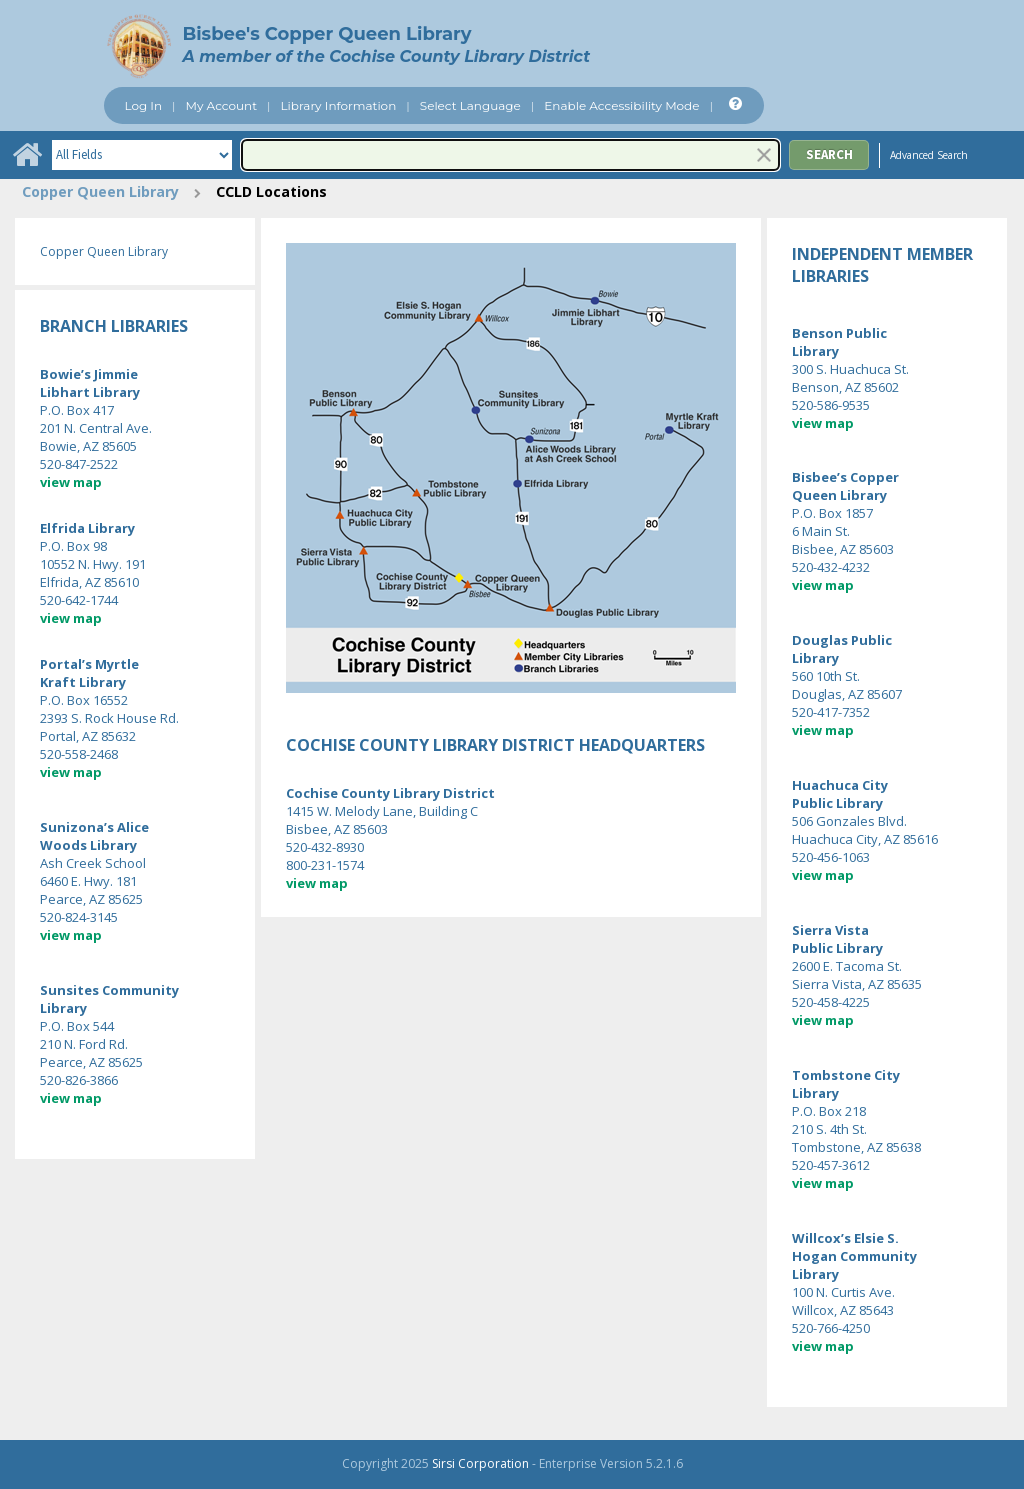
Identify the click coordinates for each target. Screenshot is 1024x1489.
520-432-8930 (325, 847)
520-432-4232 (831, 567)
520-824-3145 (79, 917)
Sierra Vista (830, 930)
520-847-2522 (79, 464)
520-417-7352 (831, 712)
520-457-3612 (831, 1165)
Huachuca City (840, 785)
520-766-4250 (831, 1328)
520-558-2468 (79, 754)
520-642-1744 (79, 600)
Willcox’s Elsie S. (845, 1238)
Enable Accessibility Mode (621, 105)
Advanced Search (929, 155)
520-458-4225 (831, 1002)
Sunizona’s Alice (94, 827)
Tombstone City (846, 1075)
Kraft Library (83, 682)
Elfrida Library (87, 528)
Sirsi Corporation (480, 1463)
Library (63, 1008)
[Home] (27, 155)
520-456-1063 (831, 857)
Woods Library (88, 845)
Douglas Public (842, 640)
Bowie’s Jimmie (89, 374)
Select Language (470, 105)
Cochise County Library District (390, 793)
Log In (143, 105)
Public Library (837, 803)
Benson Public (839, 333)
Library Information (339, 105)
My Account (222, 105)
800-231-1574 (325, 865)
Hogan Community (854, 1256)
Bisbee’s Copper (847, 477)
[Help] (733, 104)
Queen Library (839, 495)
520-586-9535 (831, 405)
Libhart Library (90, 392)
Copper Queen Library (100, 191)
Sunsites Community (109, 990)
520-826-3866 (79, 1080)
